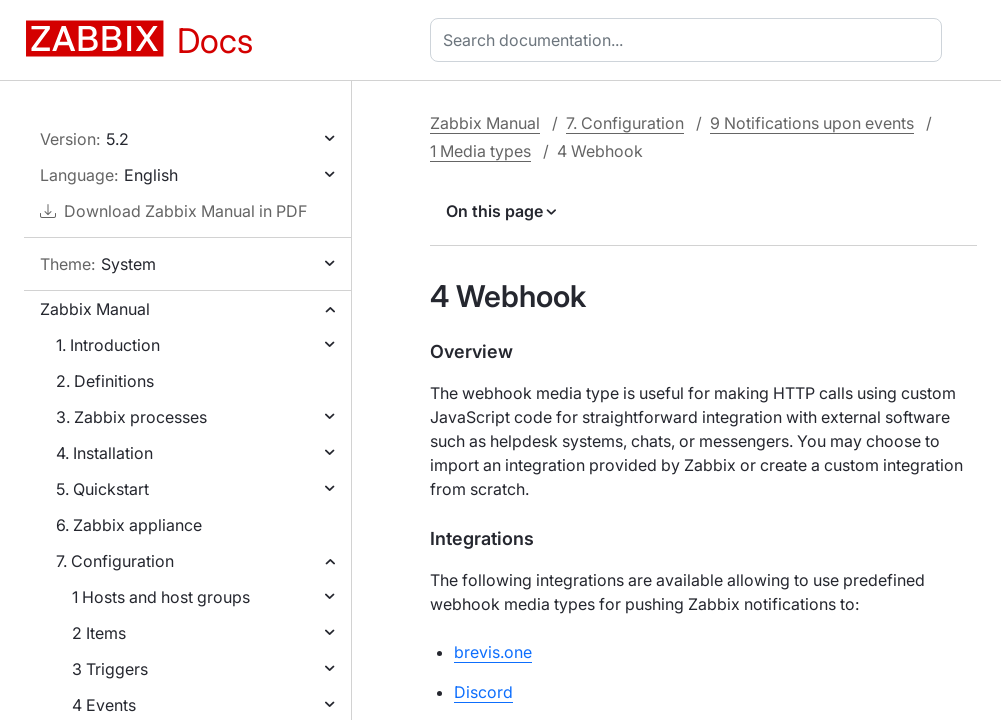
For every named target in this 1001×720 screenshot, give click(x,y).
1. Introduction (108, 345)
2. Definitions (105, 381)
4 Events (104, 705)
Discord (483, 692)
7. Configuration (115, 561)
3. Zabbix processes (131, 417)
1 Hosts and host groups (161, 597)
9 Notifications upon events (812, 123)
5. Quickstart (102, 489)
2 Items (99, 633)
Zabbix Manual (95, 309)
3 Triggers (110, 669)
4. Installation (104, 453)
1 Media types (480, 151)
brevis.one (493, 652)
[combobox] (690, 40)
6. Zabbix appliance (129, 525)
